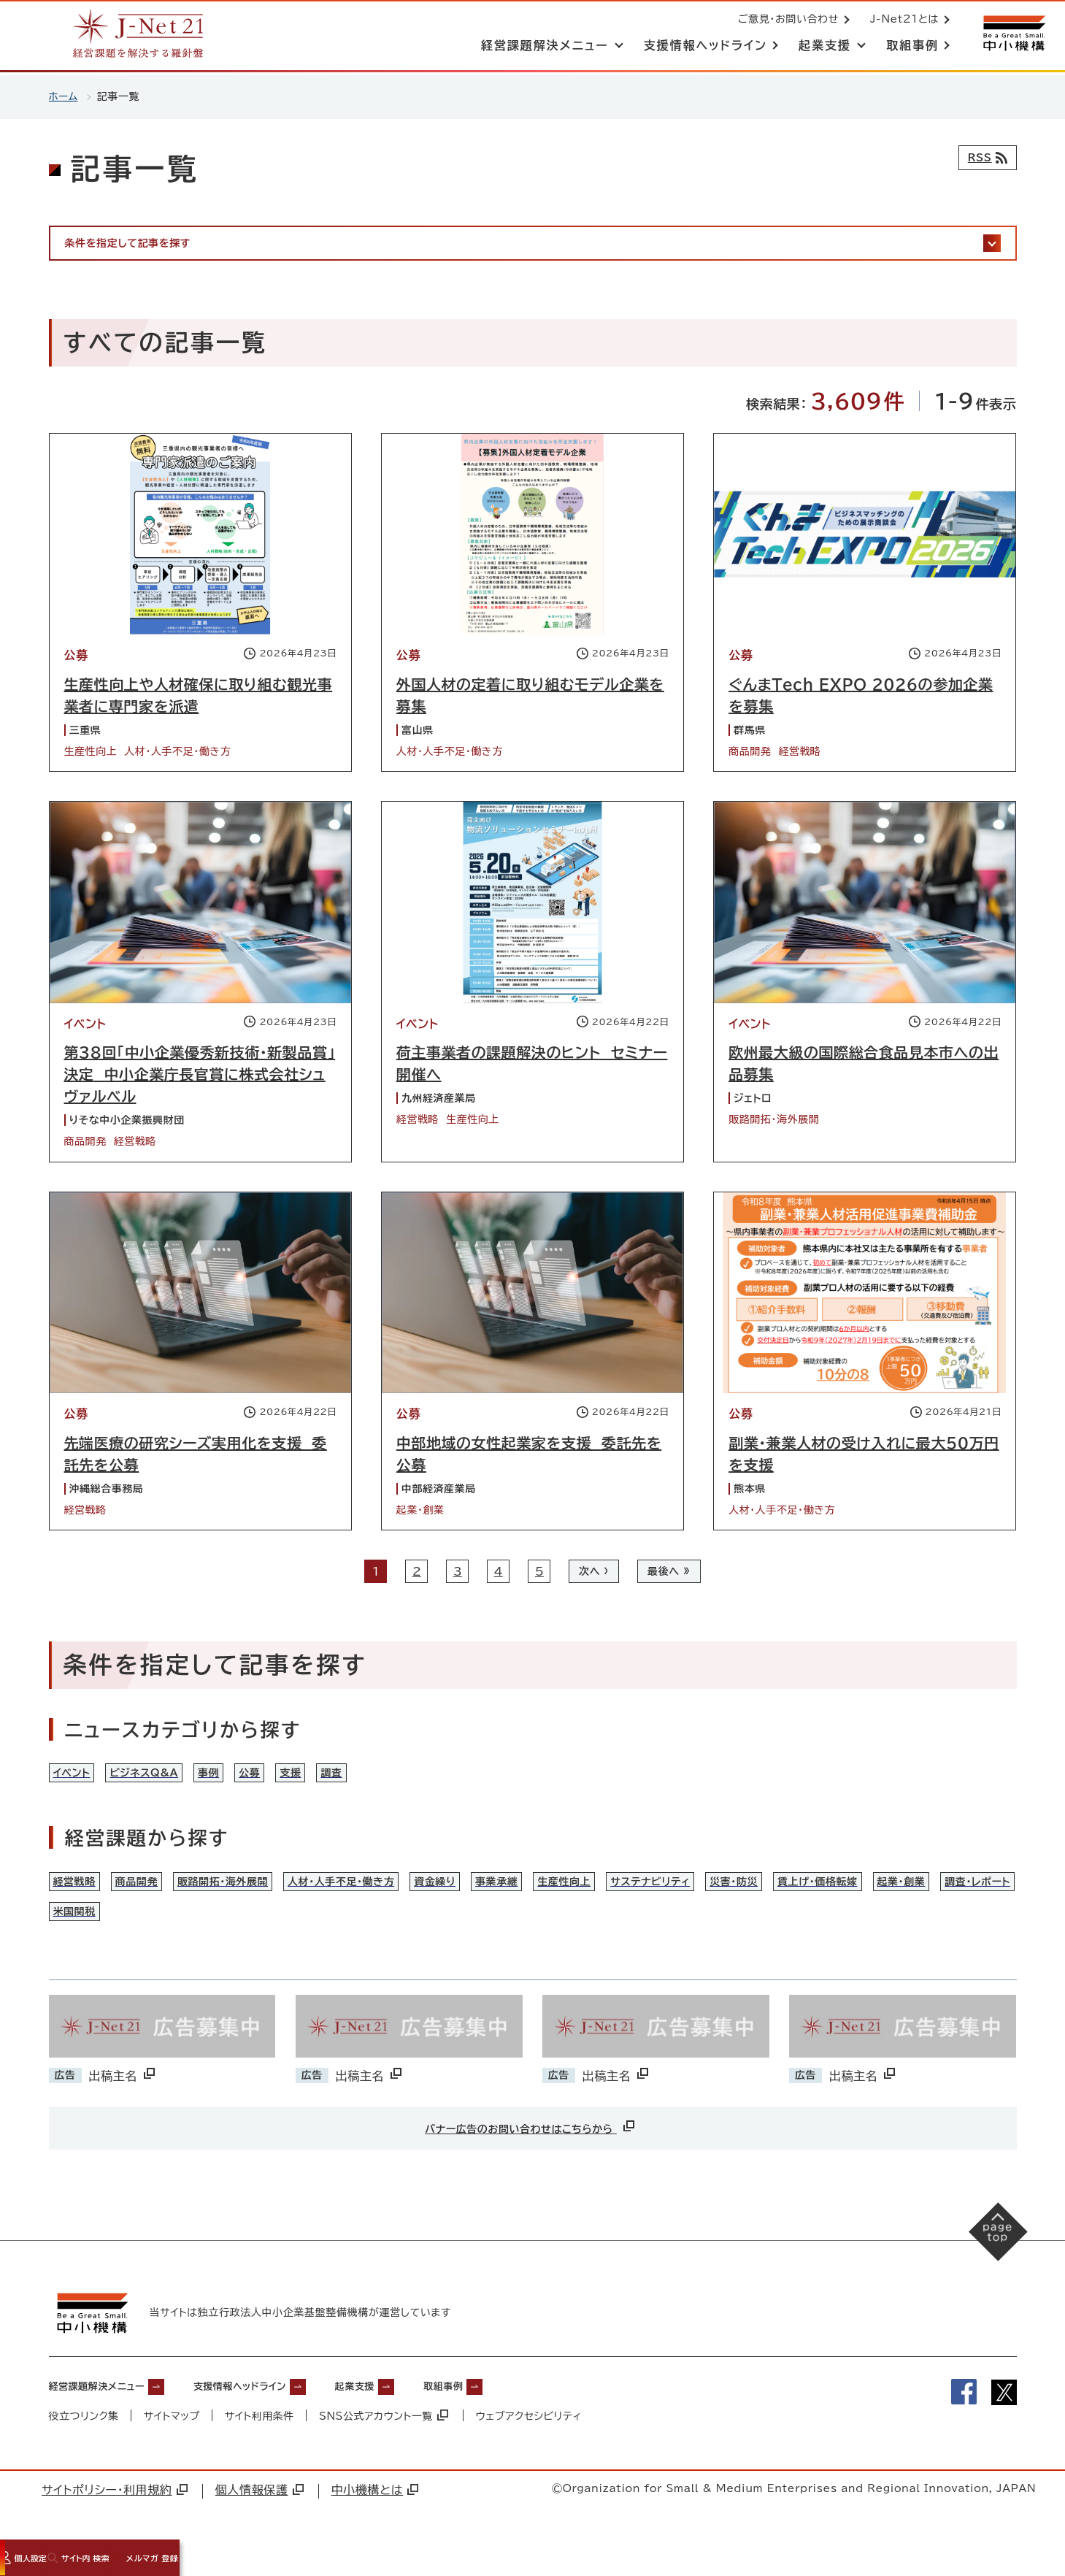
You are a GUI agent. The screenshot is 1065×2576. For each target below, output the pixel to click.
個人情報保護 (259, 2520)
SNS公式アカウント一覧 (385, 2446)
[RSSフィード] (984, 157)
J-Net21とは (901, 20)
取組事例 (510, 2415)
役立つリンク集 (84, 2446)
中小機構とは (375, 2520)
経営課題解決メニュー (107, 2415)
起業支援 (409, 2415)
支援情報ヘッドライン (276, 2415)
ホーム (64, 96)
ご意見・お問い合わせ (785, 20)
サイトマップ (172, 2446)
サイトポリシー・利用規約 (115, 2520)
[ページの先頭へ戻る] (992, 2267)
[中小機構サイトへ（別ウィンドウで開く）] (1012, 34)
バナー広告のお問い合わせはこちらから (530, 2155)
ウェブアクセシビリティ (530, 2446)
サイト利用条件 (261, 2446)
